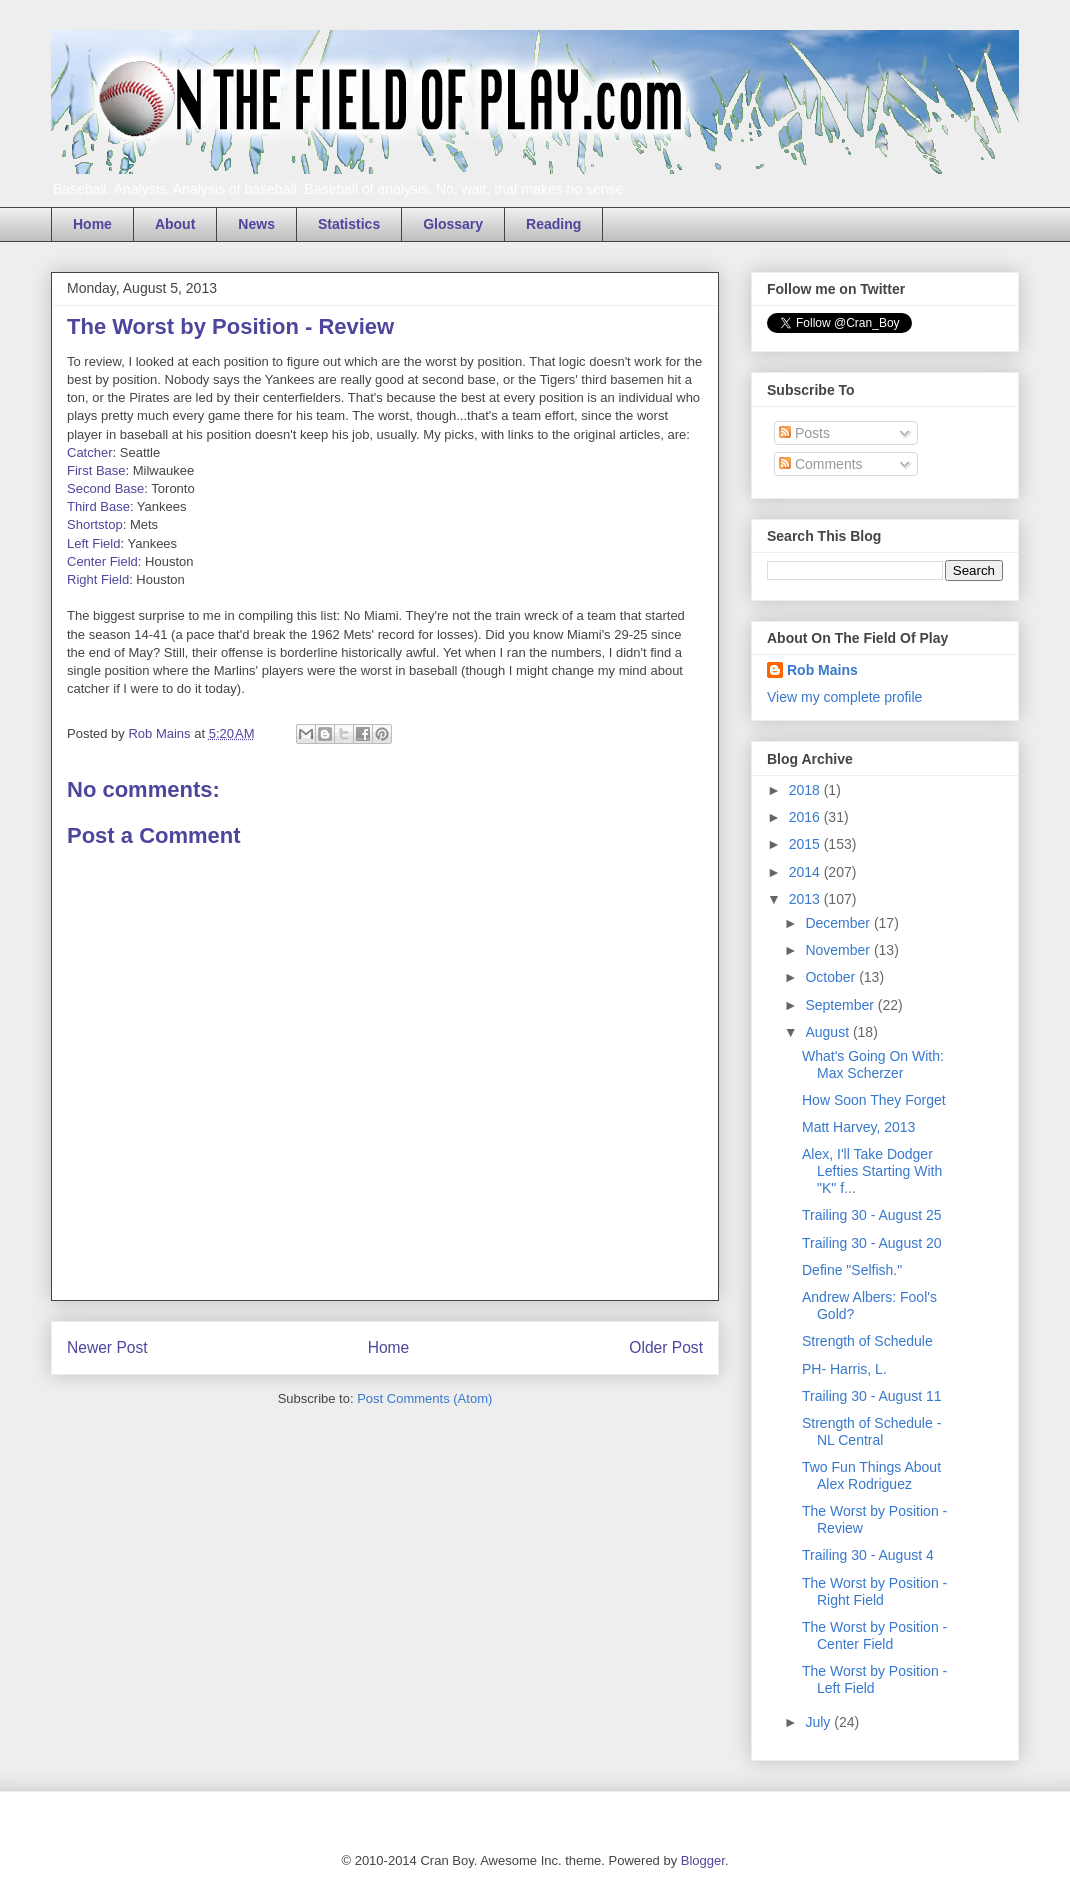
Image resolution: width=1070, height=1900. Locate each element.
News (256, 224)
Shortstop (95, 524)
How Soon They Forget (874, 1100)
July (819, 1722)
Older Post (666, 1347)
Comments (821, 464)
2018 (806, 790)
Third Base (98, 506)
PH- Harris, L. (844, 1369)
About (175, 224)
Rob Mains (822, 670)
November (839, 950)
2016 (806, 817)
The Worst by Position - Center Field (874, 1635)
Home (92, 224)
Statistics (349, 224)
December (839, 923)
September (841, 1005)
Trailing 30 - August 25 (872, 1215)
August (828, 1032)
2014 (806, 872)
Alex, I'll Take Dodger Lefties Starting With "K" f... (872, 1171)
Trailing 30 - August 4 (868, 1555)
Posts (804, 433)
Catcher (90, 452)
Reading (553, 224)
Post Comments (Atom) (424, 1398)
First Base (96, 470)
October (832, 977)
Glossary (453, 224)
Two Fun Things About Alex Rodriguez (871, 1475)
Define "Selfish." (852, 1270)
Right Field (98, 579)
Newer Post (107, 1347)
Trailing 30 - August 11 (872, 1396)
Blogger (703, 1860)
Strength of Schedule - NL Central (871, 1431)
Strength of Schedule (867, 1341)
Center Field (102, 561)
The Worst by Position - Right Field (874, 1591)
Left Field (93, 543)
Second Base (105, 488)
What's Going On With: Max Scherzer (873, 1064)
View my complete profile (844, 697)
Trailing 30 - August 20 (872, 1243)
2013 (806, 899)
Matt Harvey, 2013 (858, 1127)
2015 (806, 844)
